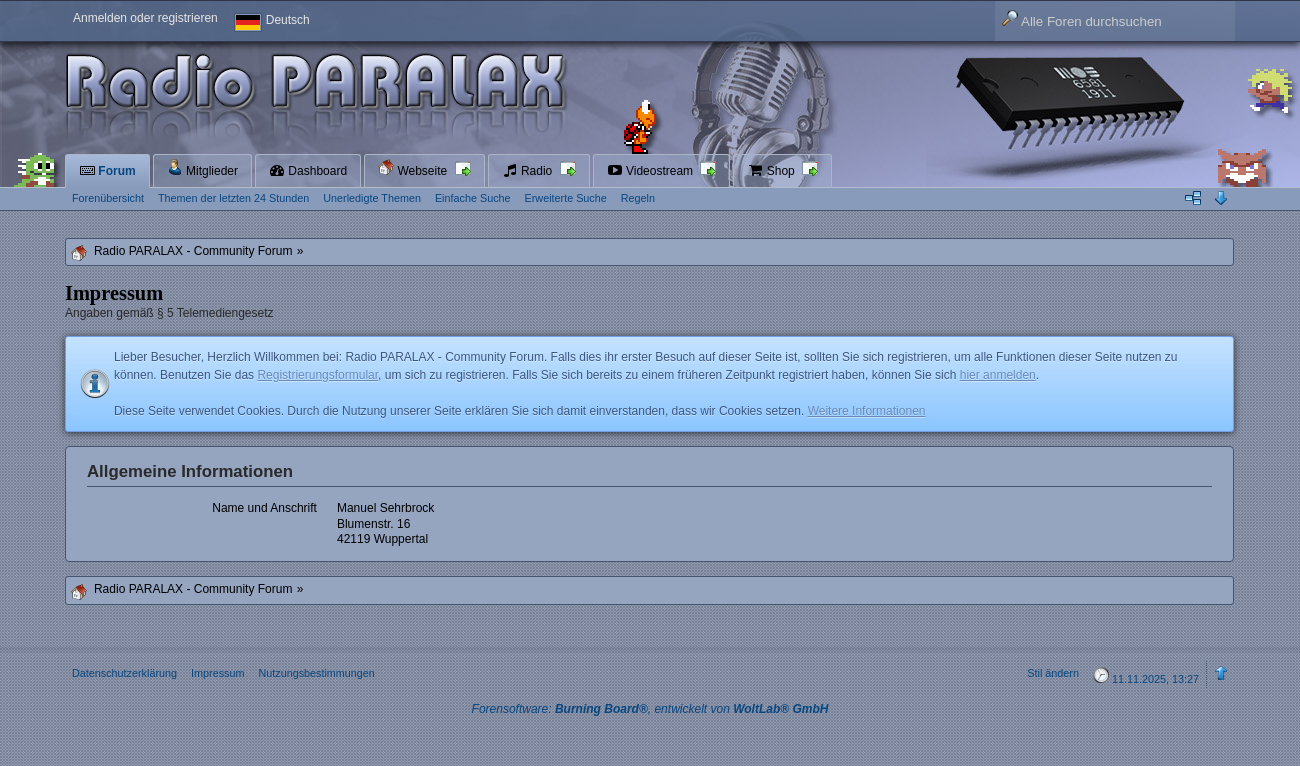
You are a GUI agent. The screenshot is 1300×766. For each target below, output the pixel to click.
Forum (107, 171)
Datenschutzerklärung (124, 673)
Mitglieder (202, 168)
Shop (772, 171)
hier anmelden (998, 375)
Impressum (217, 673)
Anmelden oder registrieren (145, 18)
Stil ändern (1053, 673)
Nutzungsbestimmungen (316, 673)
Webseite (414, 168)
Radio (529, 171)
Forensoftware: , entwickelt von (650, 709)
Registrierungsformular (317, 375)
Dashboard (308, 171)
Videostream (652, 171)
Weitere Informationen (867, 411)
